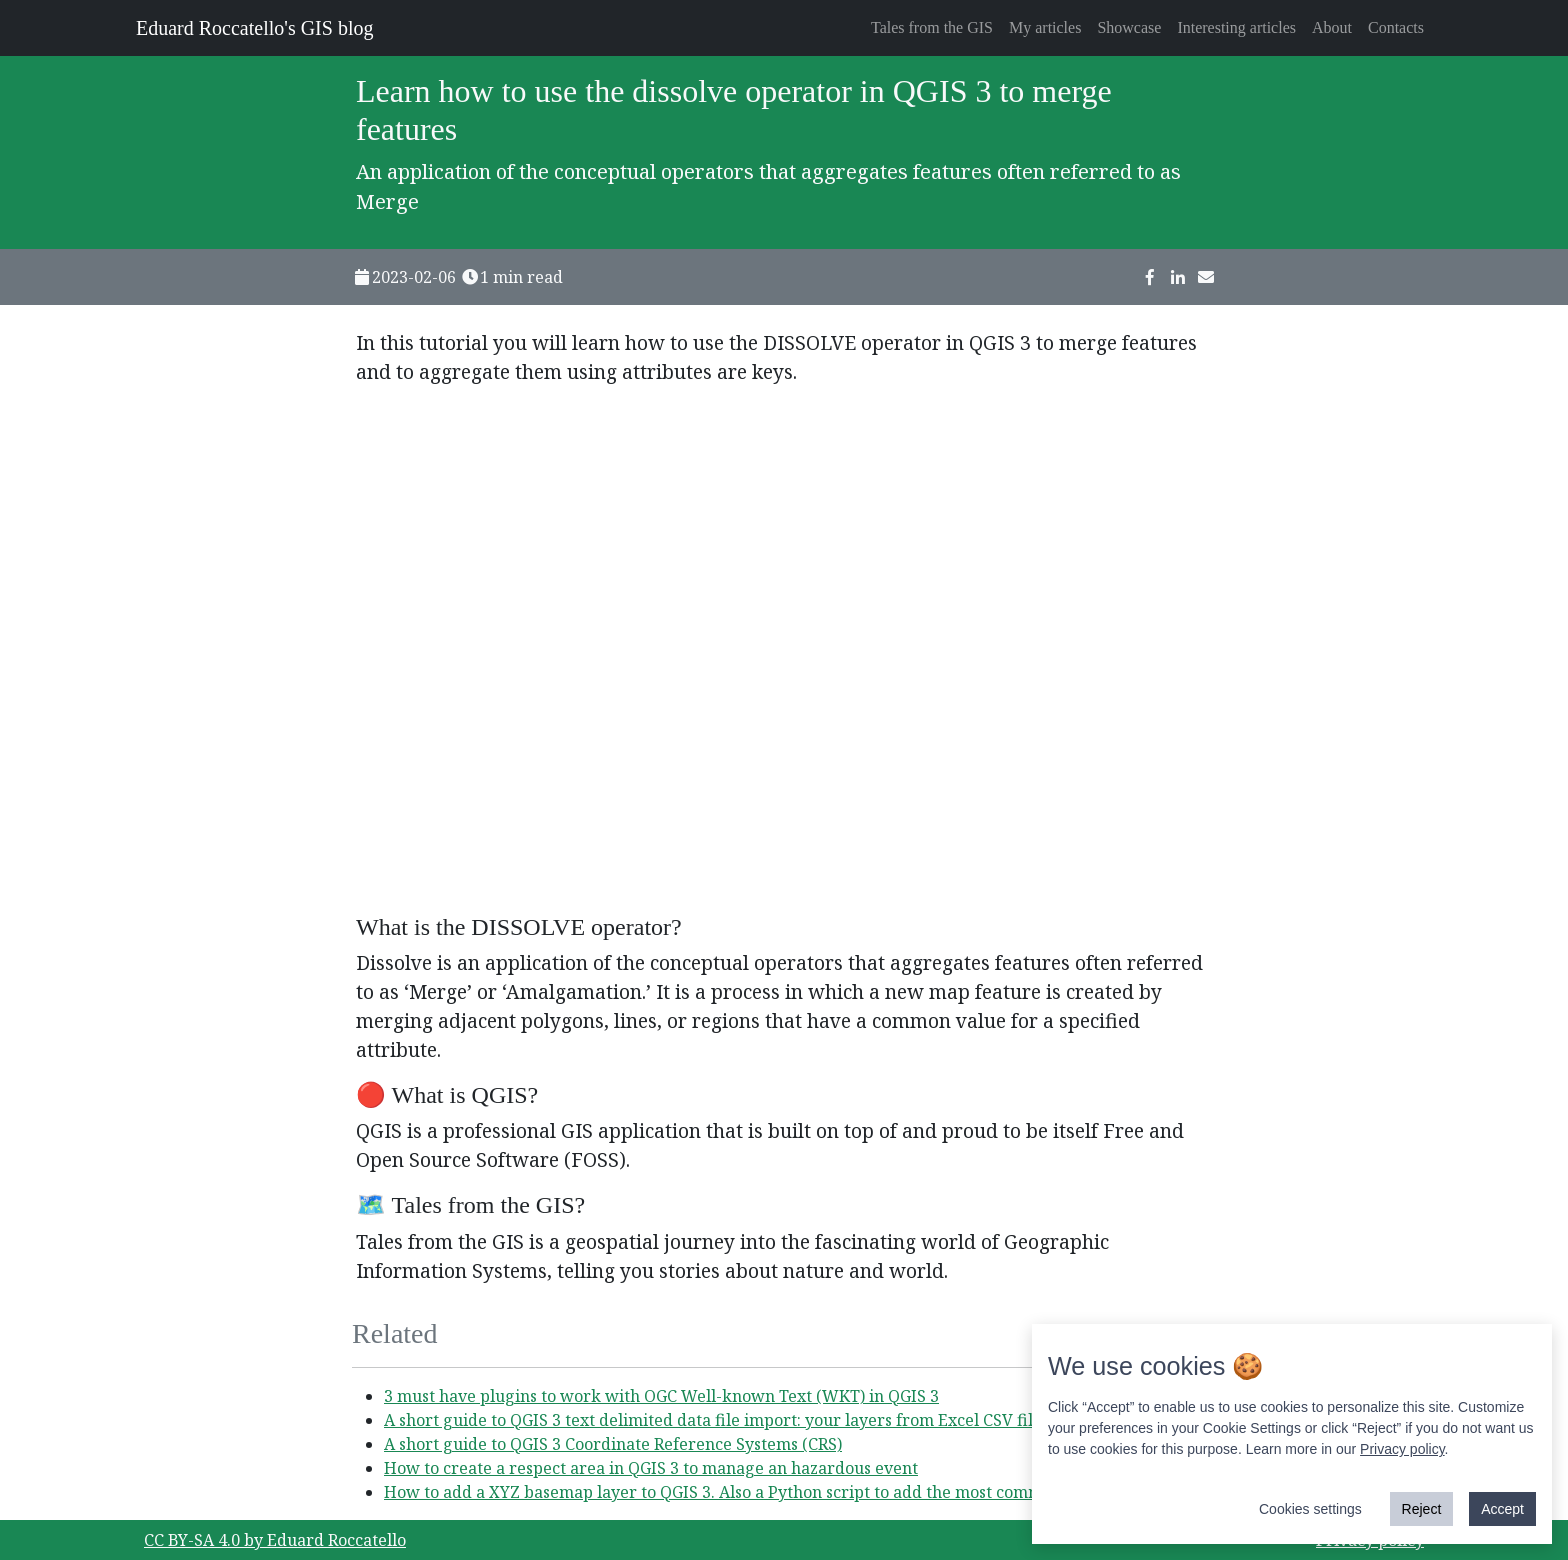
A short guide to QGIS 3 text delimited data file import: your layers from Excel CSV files (716, 1420)
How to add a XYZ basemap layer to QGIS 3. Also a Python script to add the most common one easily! (766, 1492)
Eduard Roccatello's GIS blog (254, 28)
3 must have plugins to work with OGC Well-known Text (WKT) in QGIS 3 (661, 1396)
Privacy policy (1402, 1451)
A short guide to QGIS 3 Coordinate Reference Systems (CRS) (613, 1444)
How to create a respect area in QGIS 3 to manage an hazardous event (651, 1468)
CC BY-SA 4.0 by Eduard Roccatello (275, 1540)
